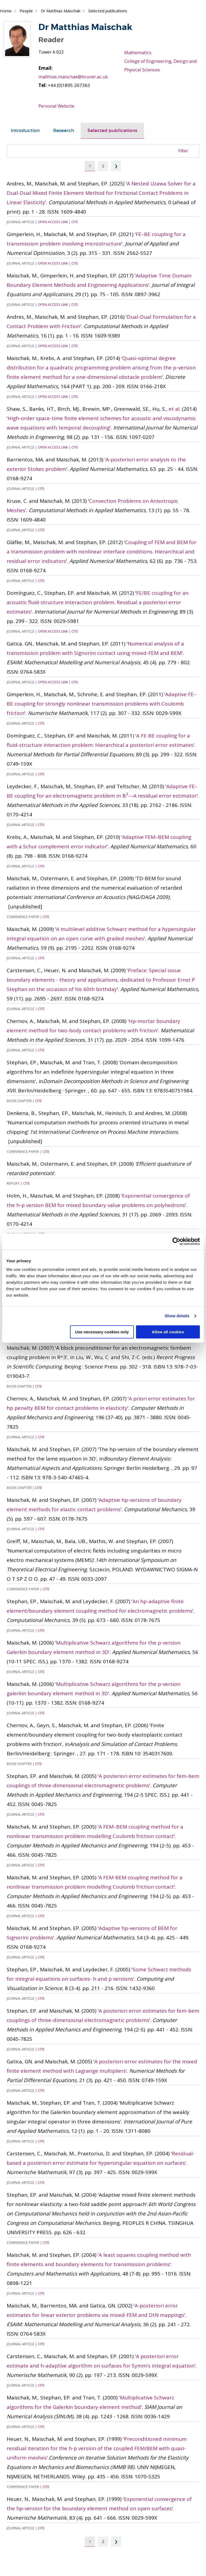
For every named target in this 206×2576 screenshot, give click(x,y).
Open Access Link (53, 221)
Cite (74, 221)
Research (63, 130)
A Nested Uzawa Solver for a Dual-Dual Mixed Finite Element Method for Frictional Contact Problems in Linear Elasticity (101, 193)
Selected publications (112, 130)
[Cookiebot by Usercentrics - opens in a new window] (176, 1241)
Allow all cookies (168, 1332)
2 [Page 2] (103, 165)
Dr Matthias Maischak (60, 10)
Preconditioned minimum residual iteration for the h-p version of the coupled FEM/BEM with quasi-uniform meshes (97, 2448)
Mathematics (138, 52)
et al (174, 408)
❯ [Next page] (116, 165)
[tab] (25, 131)
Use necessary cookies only (102, 1332)
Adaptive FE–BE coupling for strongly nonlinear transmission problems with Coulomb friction (101, 704)
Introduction (25, 130)
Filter (183, 151)
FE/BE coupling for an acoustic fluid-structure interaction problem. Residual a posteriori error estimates (98, 602)
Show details (177, 1315)
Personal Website (56, 106)
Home (6, 10)
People (26, 10)
